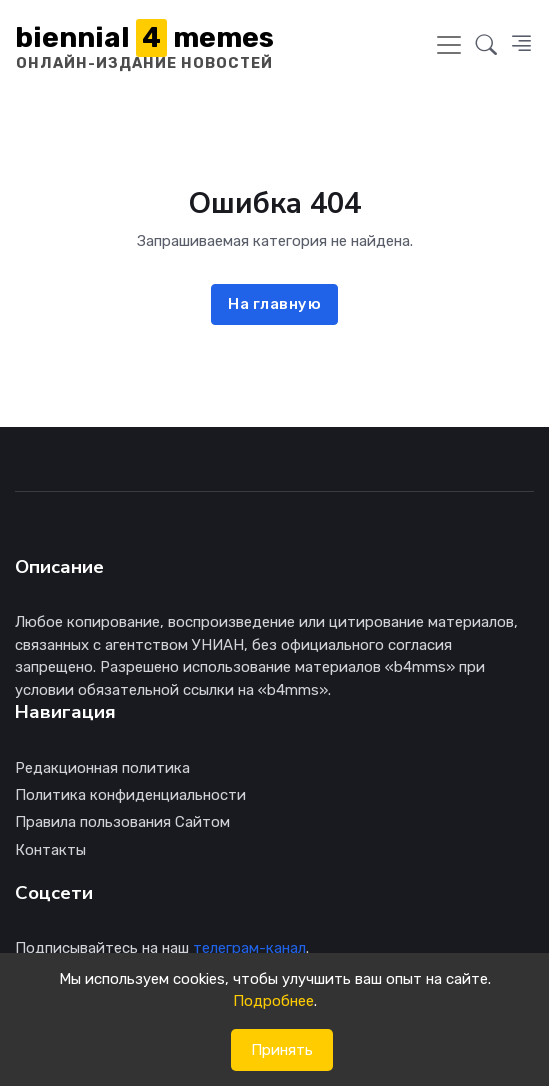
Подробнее (273, 1001)
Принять (282, 1050)
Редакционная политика (102, 768)
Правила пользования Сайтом (122, 822)
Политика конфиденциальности (130, 795)
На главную (274, 304)
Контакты (50, 850)
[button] (486, 45)
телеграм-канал (249, 948)
